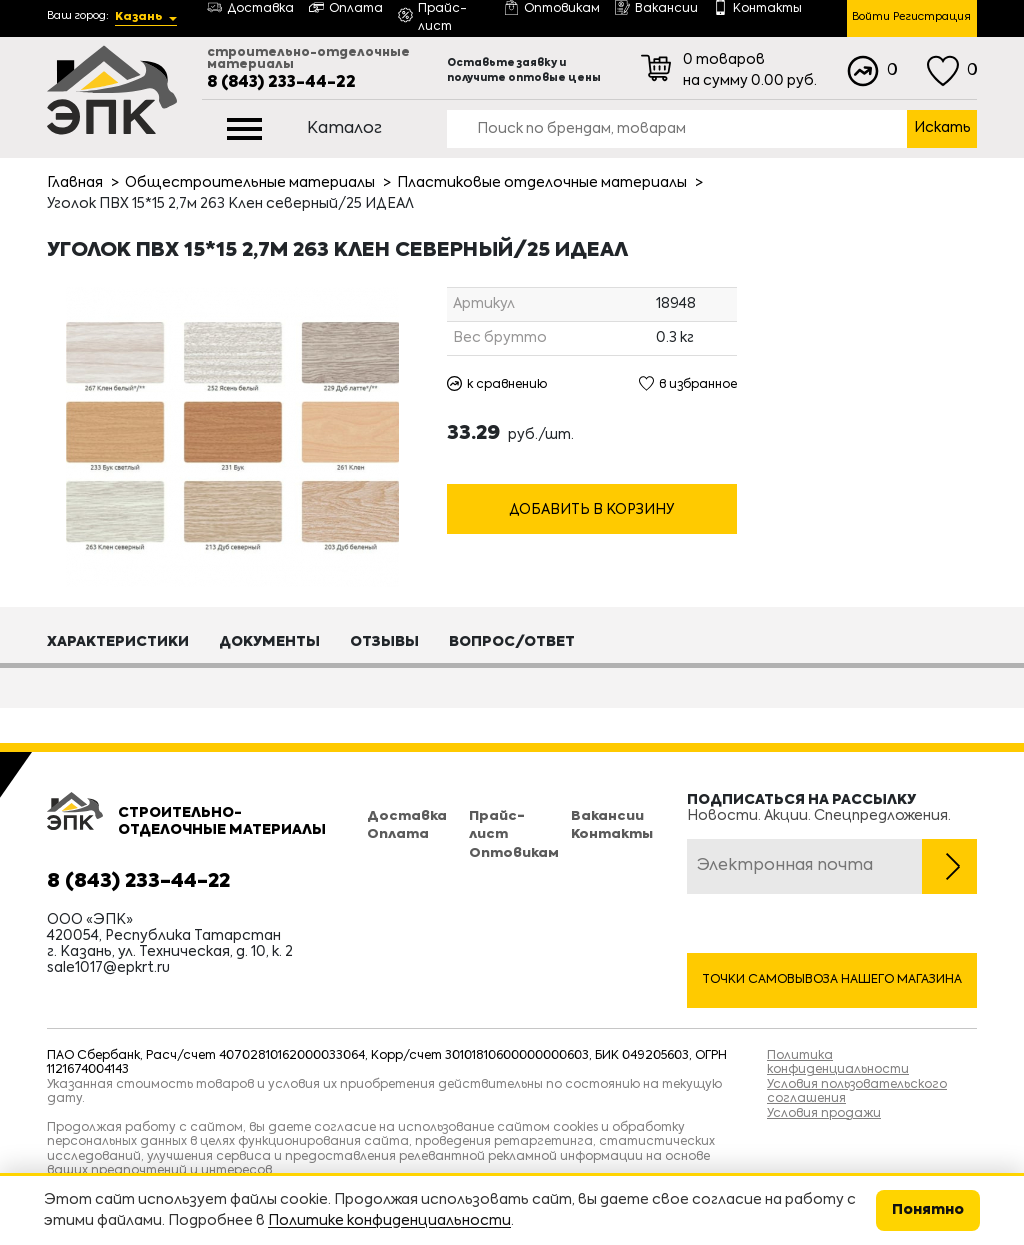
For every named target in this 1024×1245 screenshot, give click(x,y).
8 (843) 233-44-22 (281, 83)
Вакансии (607, 816)
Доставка (407, 816)
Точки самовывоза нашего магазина (832, 980)
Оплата (398, 834)
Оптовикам (514, 853)
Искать (942, 128)
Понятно (928, 1210)
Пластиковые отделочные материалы (542, 183)
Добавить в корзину (591, 511)
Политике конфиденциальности (389, 1221)
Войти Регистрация (911, 17)
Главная (75, 183)
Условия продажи (824, 1114)
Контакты (612, 834)
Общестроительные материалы (250, 183)
